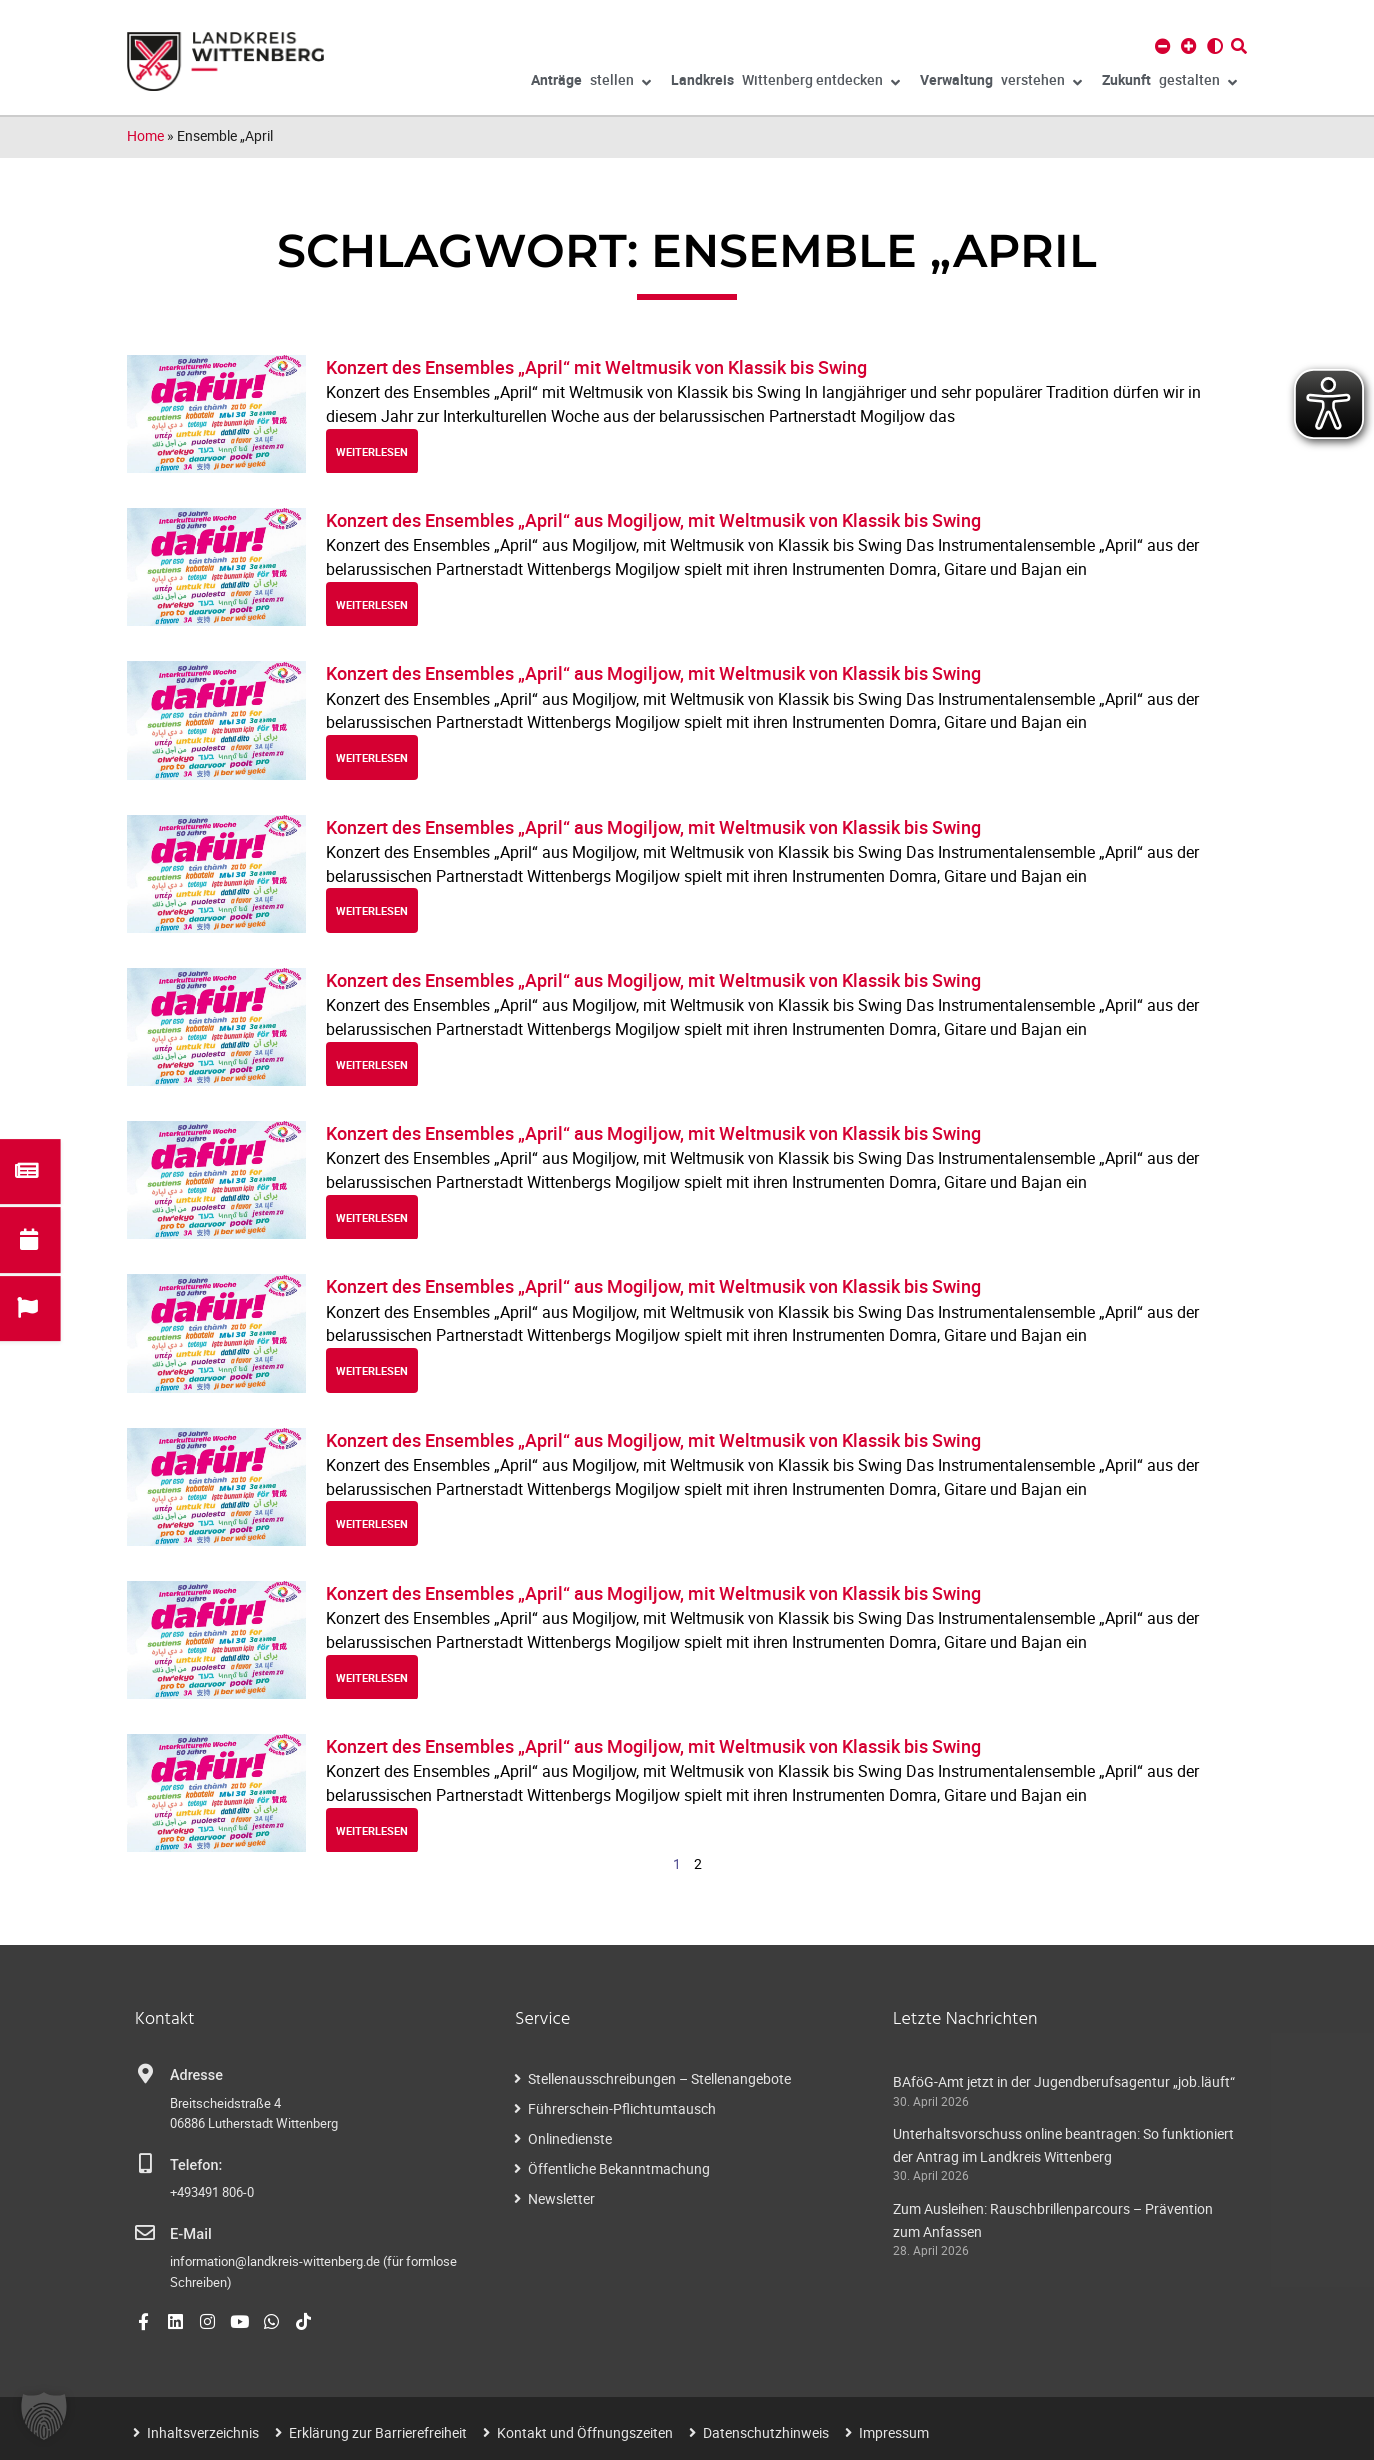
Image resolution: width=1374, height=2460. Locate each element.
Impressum (894, 2431)
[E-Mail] (145, 2233)
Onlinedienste (570, 2138)
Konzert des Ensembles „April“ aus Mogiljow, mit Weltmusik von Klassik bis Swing (653, 520)
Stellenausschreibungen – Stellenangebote (659, 2078)
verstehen (1001, 83)
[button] (44, 2416)
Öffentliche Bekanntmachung (619, 2168)
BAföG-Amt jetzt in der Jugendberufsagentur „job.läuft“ (1064, 2081)
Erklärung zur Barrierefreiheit (378, 2431)
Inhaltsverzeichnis (203, 2431)
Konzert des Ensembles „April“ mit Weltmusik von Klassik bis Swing (596, 367)
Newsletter (561, 2198)
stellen (591, 83)
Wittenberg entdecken (785, 83)
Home (145, 135)
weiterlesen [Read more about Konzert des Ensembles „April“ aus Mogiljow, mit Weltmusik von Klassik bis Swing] (372, 604)
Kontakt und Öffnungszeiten (585, 2431)
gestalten (1169, 83)
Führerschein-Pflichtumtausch (622, 2108)
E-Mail (190, 2234)
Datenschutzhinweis (766, 2431)
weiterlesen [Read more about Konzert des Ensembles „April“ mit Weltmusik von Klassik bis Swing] (372, 451)
